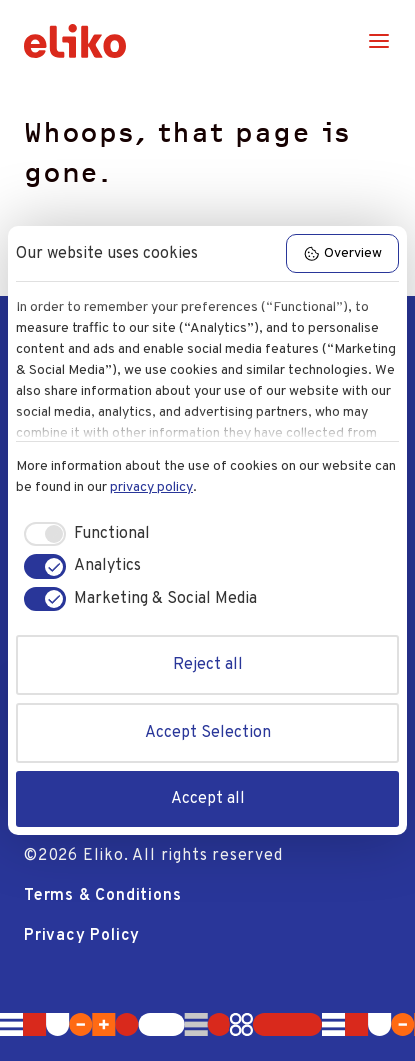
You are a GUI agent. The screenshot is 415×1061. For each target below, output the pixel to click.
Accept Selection (208, 733)
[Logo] (75, 41)
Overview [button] (343, 254)
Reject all (208, 665)
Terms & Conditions (102, 896)
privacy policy (151, 487)
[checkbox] (83, 534)
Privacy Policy (82, 936)
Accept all (208, 799)
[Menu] (379, 41)
